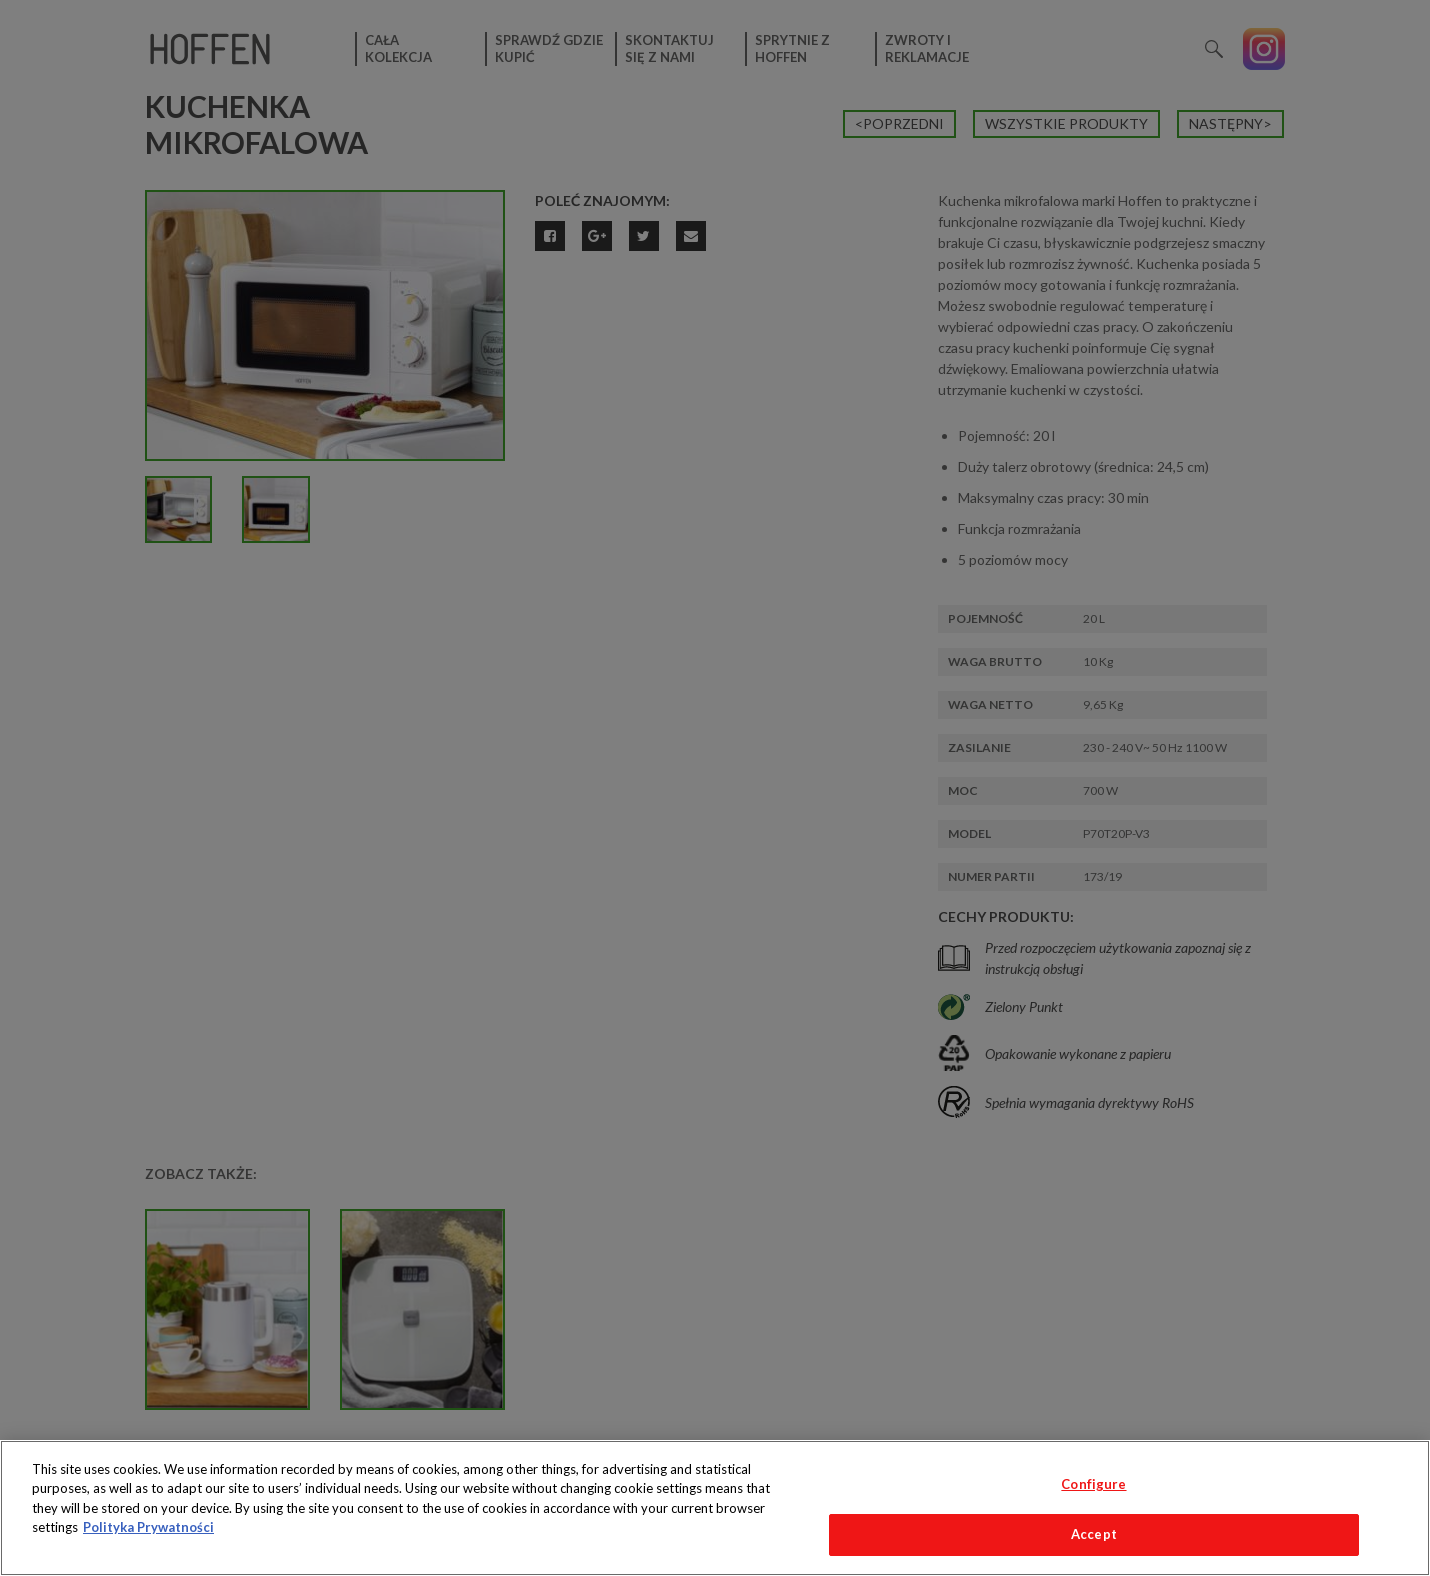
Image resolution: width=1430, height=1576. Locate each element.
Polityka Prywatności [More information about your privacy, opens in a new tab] (148, 1527)
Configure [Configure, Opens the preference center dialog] (1093, 1484)
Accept (1094, 1534)
